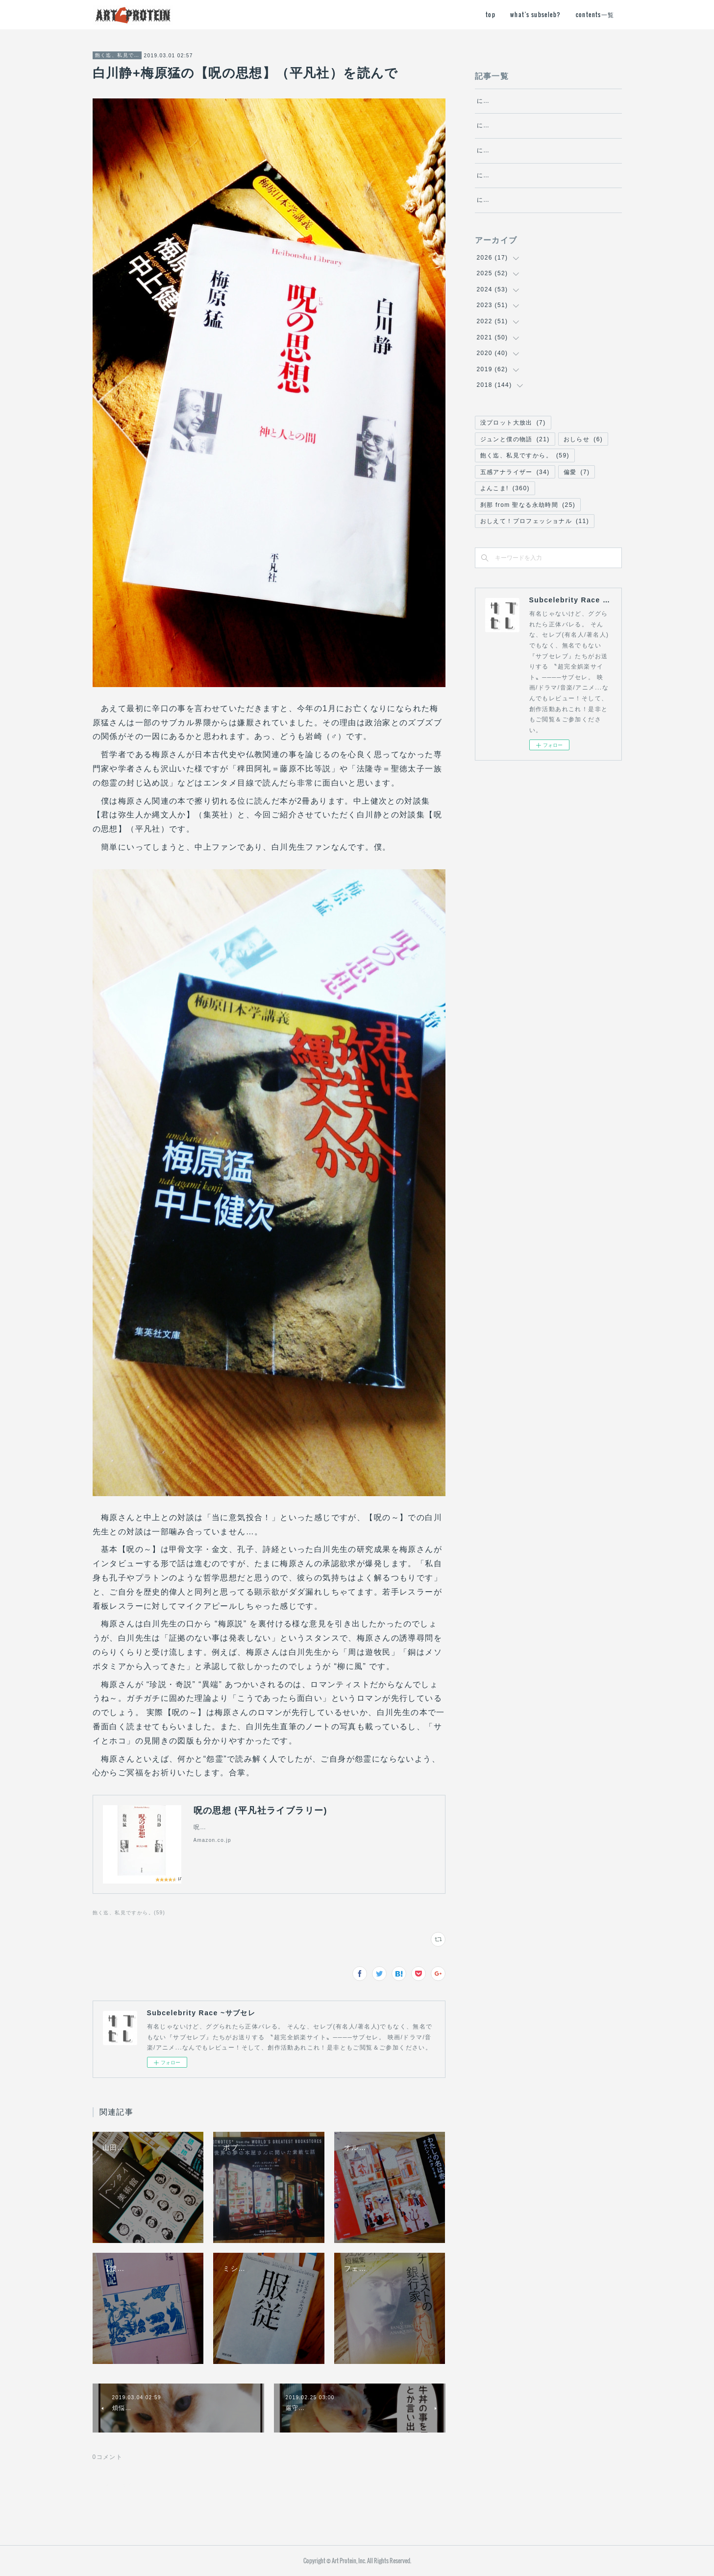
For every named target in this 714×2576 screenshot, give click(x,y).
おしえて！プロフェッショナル (535, 574)
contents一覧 (595, 14)
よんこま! (505, 541)
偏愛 (577, 525)
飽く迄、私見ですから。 (117, 55)
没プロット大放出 (513, 475)
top (490, 14)
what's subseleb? (535, 14)
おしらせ (583, 491)
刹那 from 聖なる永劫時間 (528, 557)
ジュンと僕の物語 (515, 491)
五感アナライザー (515, 525)
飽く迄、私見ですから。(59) (129, 1912)
